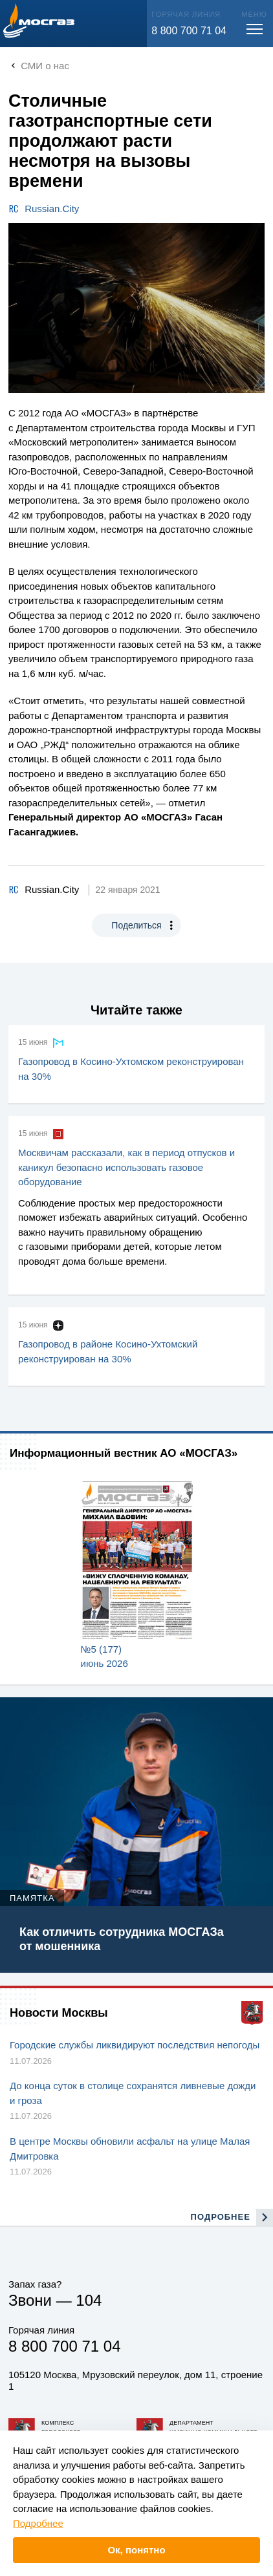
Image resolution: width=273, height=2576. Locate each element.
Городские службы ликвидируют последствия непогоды (134, 2044)
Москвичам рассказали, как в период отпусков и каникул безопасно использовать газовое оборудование (126, 1167)
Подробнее (38, 2523)
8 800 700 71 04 (188, 30)
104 (89, 2300)
